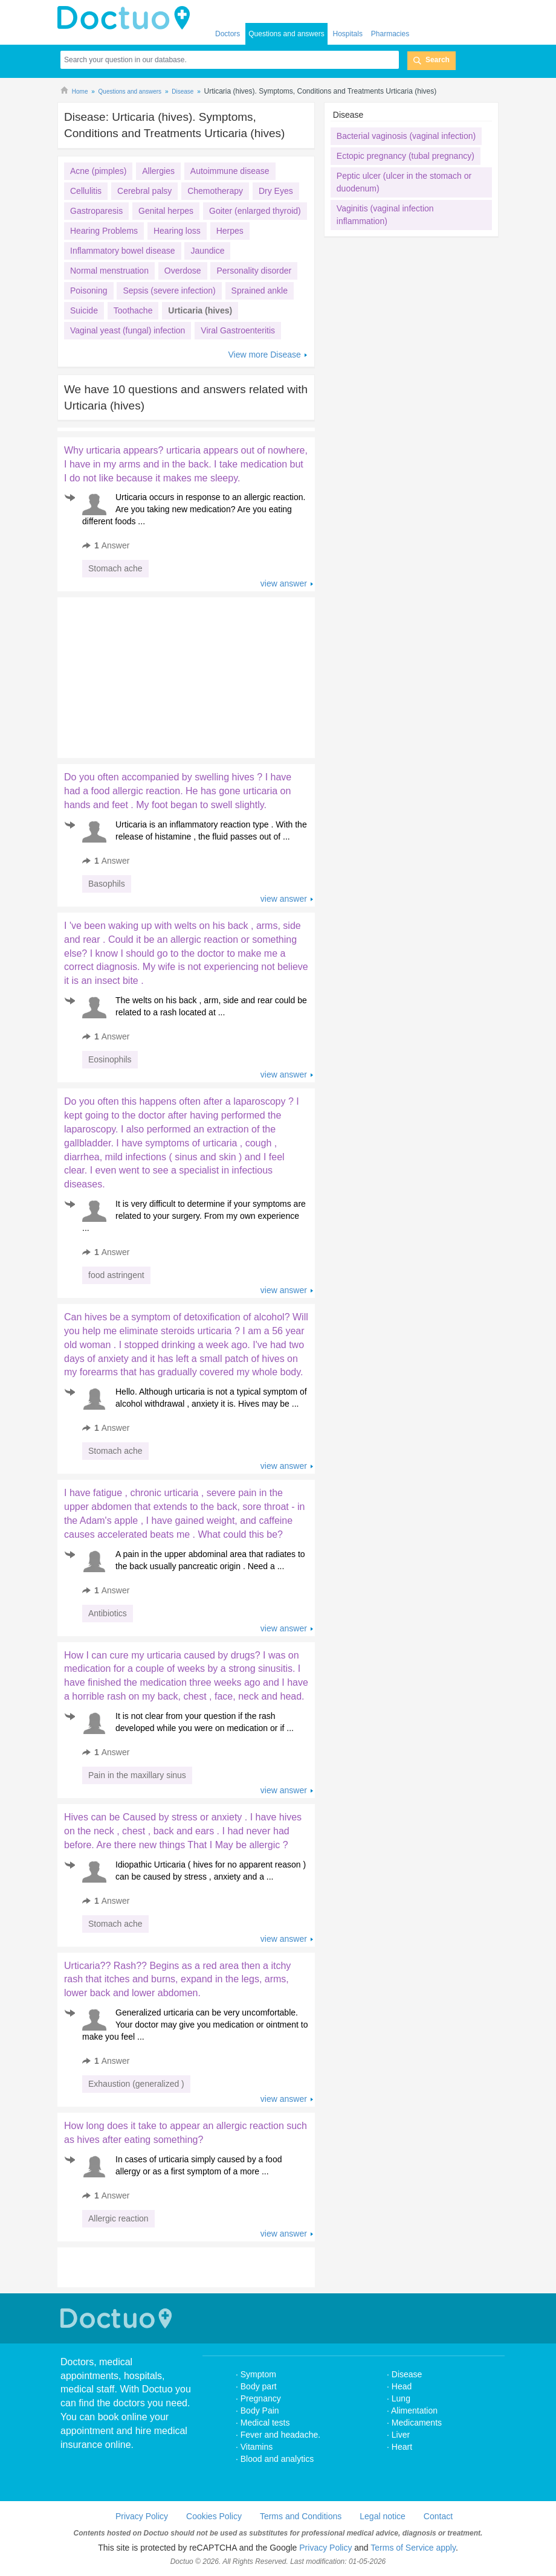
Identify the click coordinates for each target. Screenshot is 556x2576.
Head (403, 2386)
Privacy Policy (141, 2516)
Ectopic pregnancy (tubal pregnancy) (405, 156)
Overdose (182, 270)
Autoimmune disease (230, 171)
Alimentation (414, 2410)
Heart (402, 2447)
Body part (259, 2386)
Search (437, 60)
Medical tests (265, 2422)
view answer (283, 583)
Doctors (227, 34)
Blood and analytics (277, 2459)
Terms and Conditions (300, 2516)
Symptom (258, 2374)
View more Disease (264, 354)
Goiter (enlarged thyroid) (255, 211)
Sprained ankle (259, 290)
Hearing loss (177, 231)
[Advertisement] (150, 674)
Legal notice (383, 2516)
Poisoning (89, 290)
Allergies (158, 171)
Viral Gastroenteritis (238, 330)
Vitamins (257, 2447)
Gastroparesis (96, 211)
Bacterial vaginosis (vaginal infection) (406, 136)
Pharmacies (390, 34)
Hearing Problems (104, 231)
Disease (407, 2374)
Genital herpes (165, 211)
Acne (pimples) (98, 171)
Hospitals (348, 34)
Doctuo (117, 2318)
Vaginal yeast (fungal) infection (127, 330)
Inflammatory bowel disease (122, 250)
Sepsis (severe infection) (169, 290)
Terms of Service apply (413, 2547)
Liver (401, 2434)
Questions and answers (286, 34)
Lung (401, 2398)
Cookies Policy (214, 2516)
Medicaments (417, 2422)
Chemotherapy (215, 191)
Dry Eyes (276, 191)
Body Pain (260, 2410)
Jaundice (207, 250)
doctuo (126, 18)
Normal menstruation (109, 270)
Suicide (84, 310)
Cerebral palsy (144, 191)
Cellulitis (86, 191)
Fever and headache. (280, 2434)
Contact (438, 2516)
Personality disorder (253, 270)
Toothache (133, 310)
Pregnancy (261, 2398)
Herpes (230, 231)
